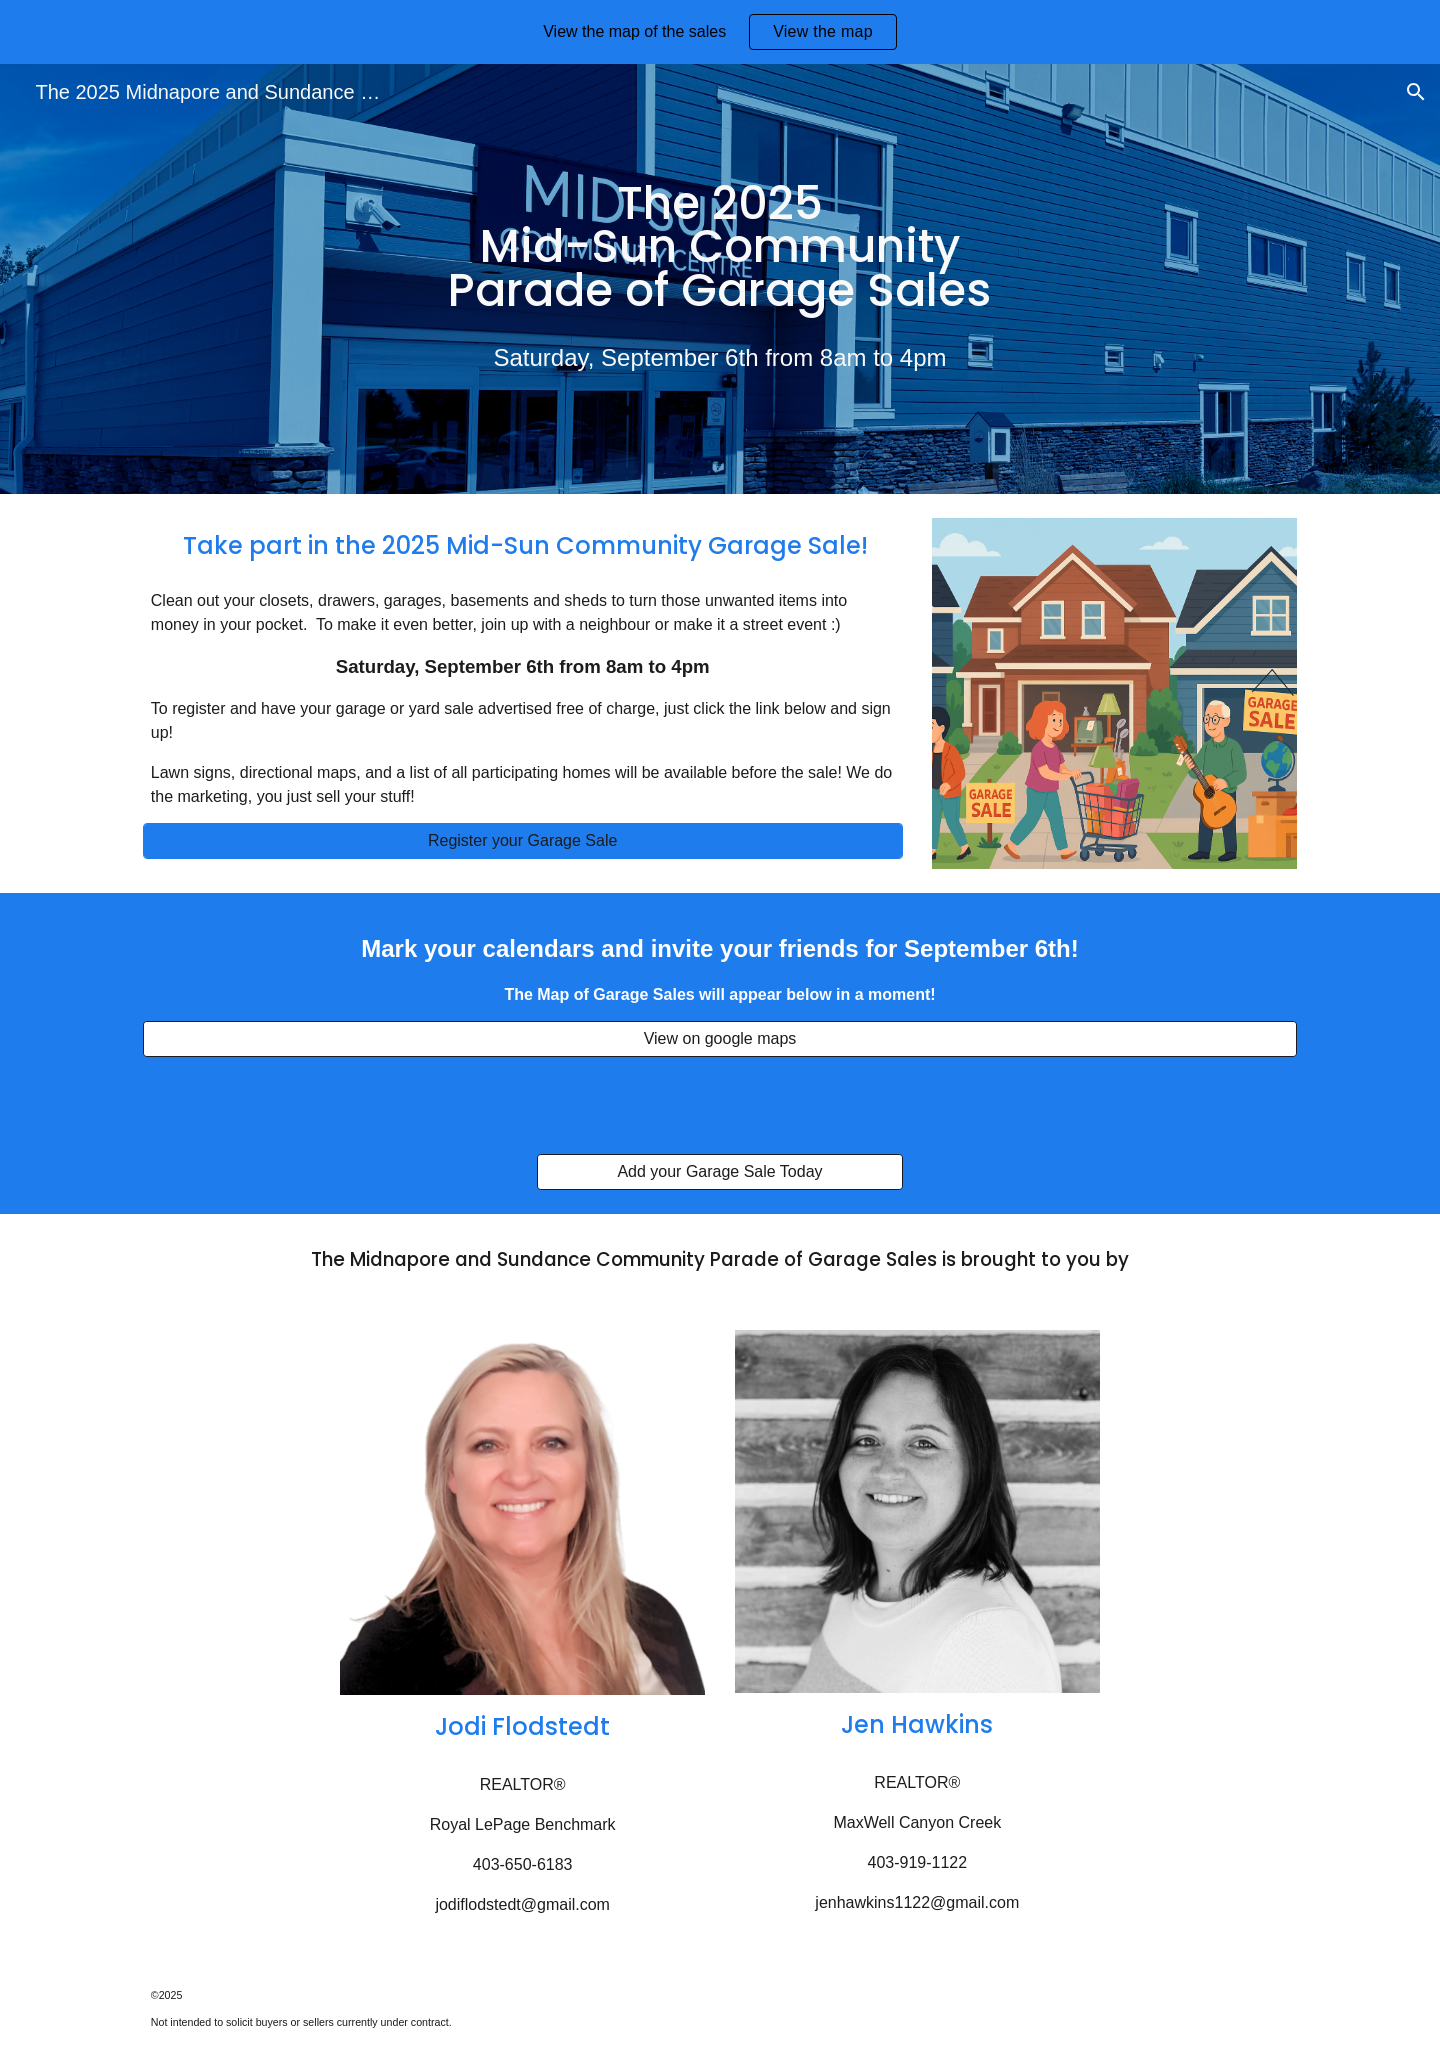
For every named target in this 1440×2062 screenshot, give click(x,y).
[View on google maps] (720, 1039)
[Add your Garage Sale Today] (719, 1172)
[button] (1416, 92)
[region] (720, 32)
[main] (720, 247)
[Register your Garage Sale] (523, 841)
